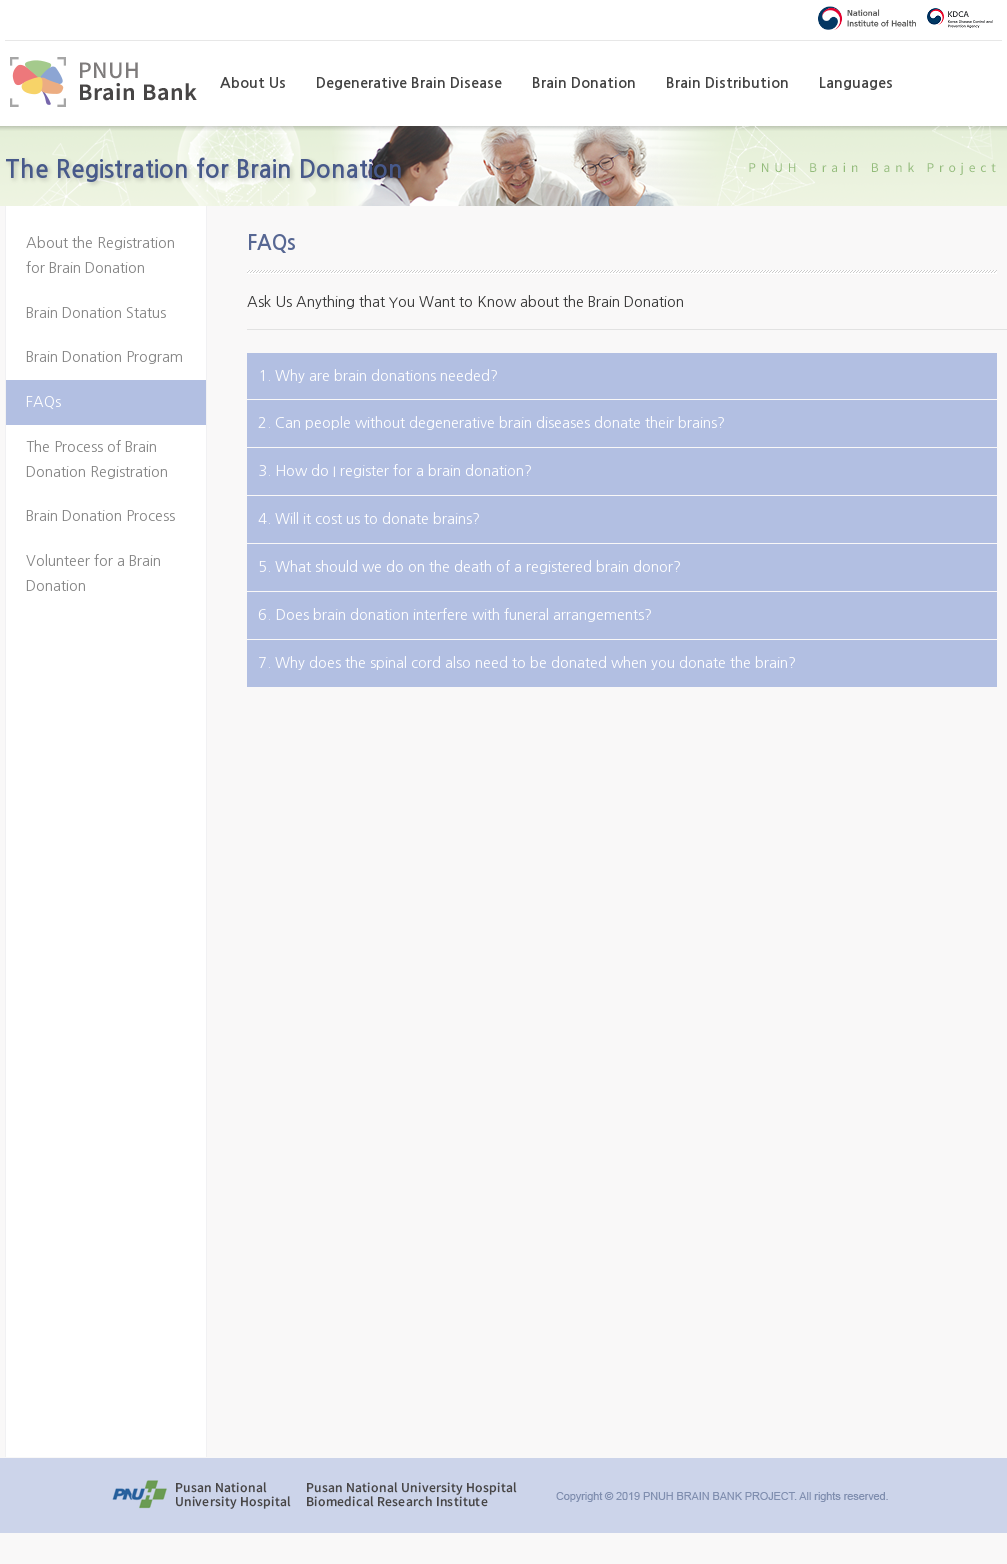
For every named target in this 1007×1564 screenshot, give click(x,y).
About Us (253, 83)
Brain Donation (584, 83)
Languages (856, 83)
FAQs (43, 402)
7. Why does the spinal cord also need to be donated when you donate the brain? (527, 662)
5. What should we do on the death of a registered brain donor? (469, 566)
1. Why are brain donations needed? (378, 375)
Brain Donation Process (100, 516)
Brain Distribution (727, 83)
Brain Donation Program (104, 357)
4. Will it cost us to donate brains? (369, 518)
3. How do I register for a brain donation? (395, 470)
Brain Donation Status (96, 313)
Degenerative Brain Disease (409, 83)
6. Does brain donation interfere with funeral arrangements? (455, 614)
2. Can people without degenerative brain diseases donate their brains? (491, 422)
